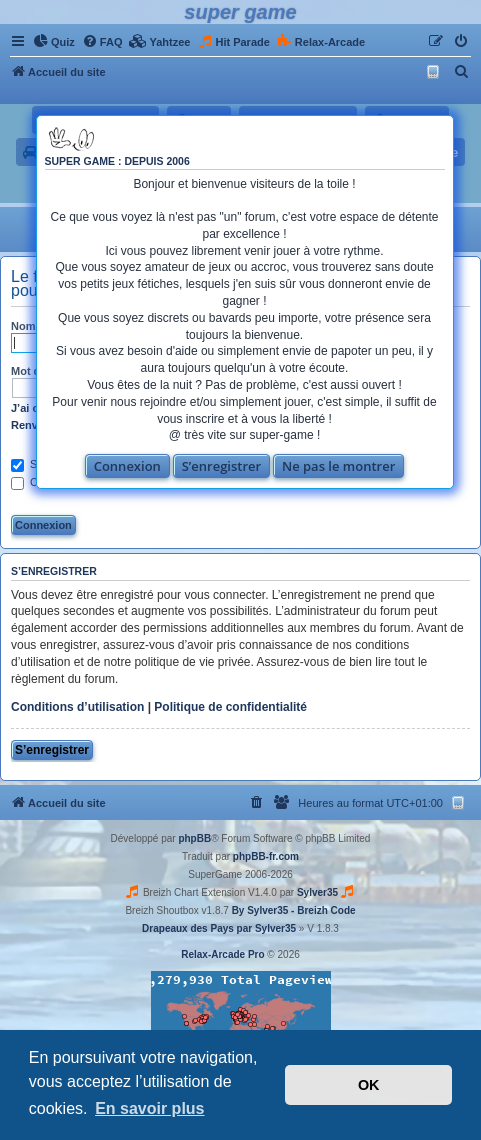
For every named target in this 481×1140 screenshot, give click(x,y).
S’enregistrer (222, 466)
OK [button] (369, 1085)
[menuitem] (54, 42)
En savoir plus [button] (149, 1108)
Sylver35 (317, 892)
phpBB (194, 838)
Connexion (127, 466)
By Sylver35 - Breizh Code (294, 910)
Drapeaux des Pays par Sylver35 (219, 928)
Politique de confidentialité (230, 707)
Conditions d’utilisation (77, 707)
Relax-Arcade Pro (222, 954)
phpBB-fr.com (266, 856)
